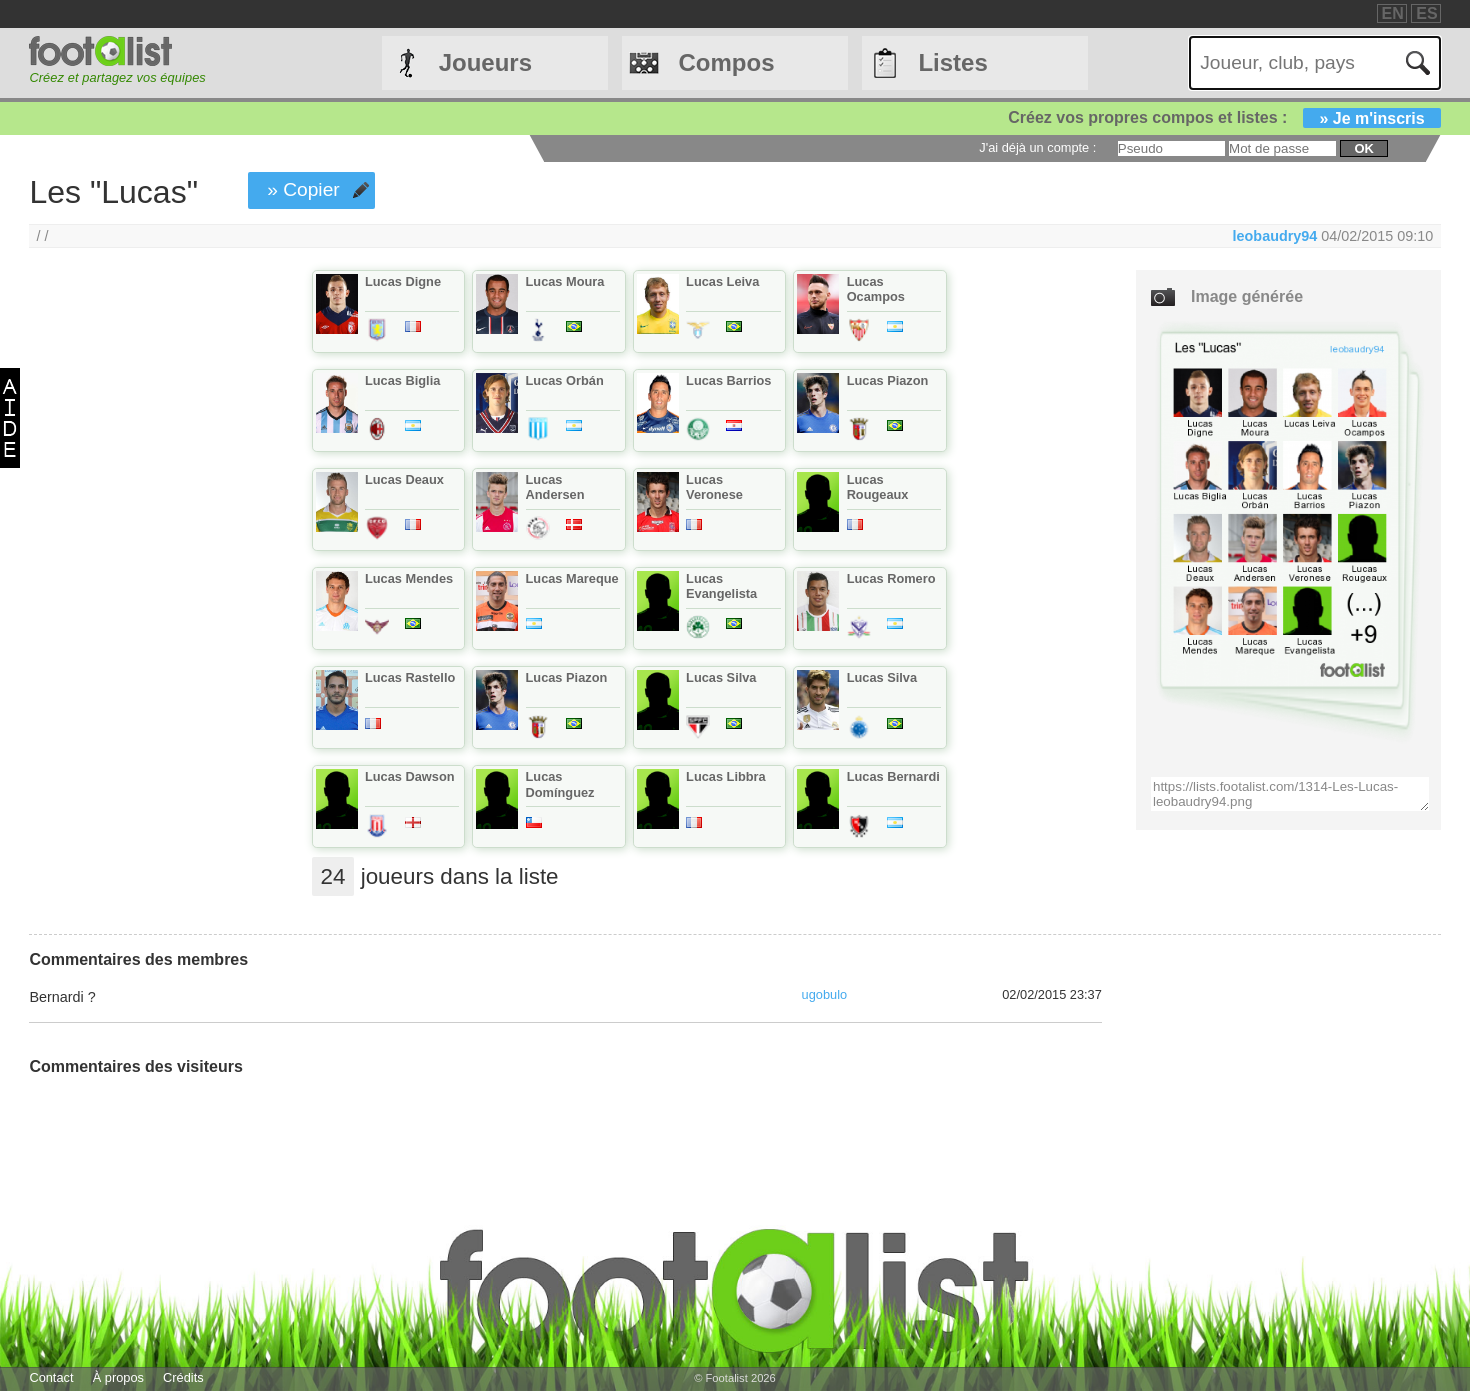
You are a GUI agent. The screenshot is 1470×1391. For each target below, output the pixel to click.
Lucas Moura (565, 281)
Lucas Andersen (555, 487)
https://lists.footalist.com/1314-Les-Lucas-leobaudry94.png (1290, 794)
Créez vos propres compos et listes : (1224, 117)
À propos (118, 1377)
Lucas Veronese (714, 487)
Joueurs (485, 62)
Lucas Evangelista (721, 586)
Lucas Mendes (409, 578)
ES (1426, 13)
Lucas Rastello (410, 677)
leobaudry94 (1275, 236)
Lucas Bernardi (893, 776)
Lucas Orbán (565, 380)
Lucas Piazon (888, 380)
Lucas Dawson (410, 776)
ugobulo (825, 994)
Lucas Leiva (722, 281)
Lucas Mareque (572, 578)
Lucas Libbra (726, 776)
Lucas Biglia (402, 380)
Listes (952, 62)
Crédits (183, 1377)
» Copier (303, 189)
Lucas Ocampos (876, 289)
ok (1363, 148)
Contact (51, 1377)
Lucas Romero (891, 578)
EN (1393, 13)
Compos (727, 62)
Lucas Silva (721, 677)
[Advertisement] (142, 602)
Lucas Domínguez (560, 784)
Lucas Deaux (404, 479)
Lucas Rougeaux (878, 487)
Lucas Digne (403, 281)
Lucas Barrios (728, 380)
